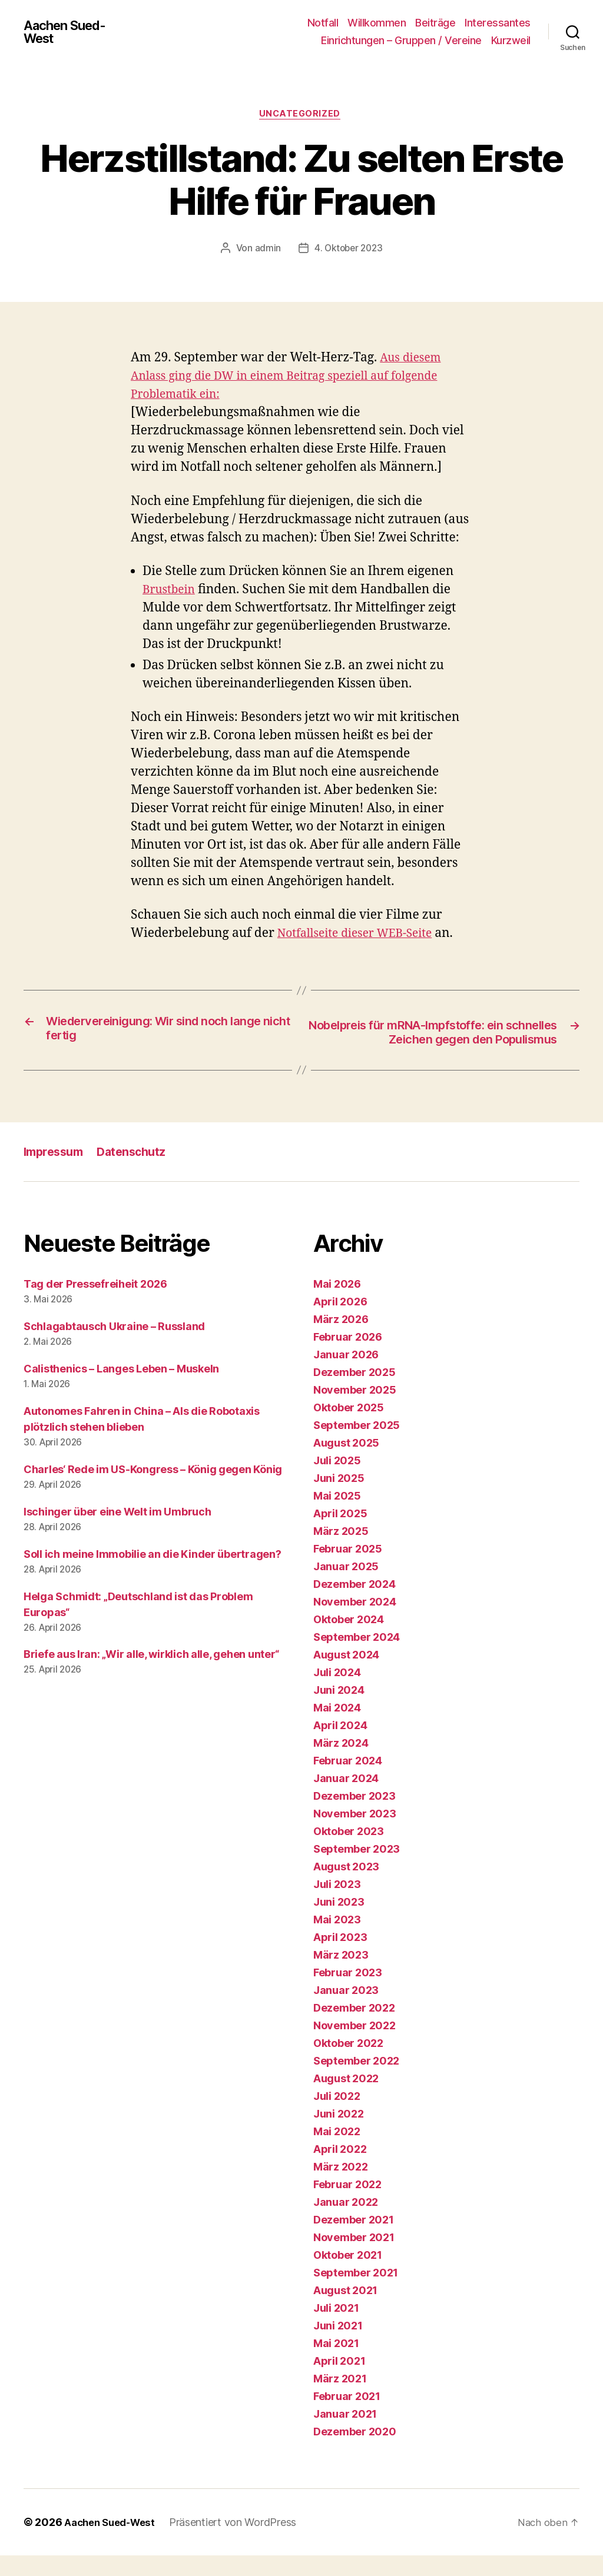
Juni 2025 (339, 1499)
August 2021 (345, 2311)
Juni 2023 (339, 1922)
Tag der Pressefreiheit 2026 (95, 1304)
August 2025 (346, 1463)
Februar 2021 (346, 2417)
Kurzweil (511, 40)
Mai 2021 (336, 2364)
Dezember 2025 (354, 1393)
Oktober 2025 (348, 1428)
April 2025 (340, 1534)
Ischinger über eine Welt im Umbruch (117, 1532)
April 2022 (339, 2169)
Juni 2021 (338, 2346)
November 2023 (354, 1834)
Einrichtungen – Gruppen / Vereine (401, 40)
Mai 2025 (337, 1516)
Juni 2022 (338, 2134)
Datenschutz (138, 1172)
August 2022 (346, 2099)
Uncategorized (301, 115)
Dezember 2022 (354, 2028)
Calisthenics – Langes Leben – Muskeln (121, 1389)
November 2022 (354, 2046)
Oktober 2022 (348, 2064)
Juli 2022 (336, 2116)
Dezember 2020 (354, 2452)
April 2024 (340, 1746)
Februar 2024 (347, 1781)
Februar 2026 (347, 1357)
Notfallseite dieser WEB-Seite (362, 935)
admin (266, 250)
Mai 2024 (337, 1728)
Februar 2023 (347, 1993)
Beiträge (435, 22)
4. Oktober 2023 (348, 250)
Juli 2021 (336, 2328)
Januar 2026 (346, 1375)
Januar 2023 (346, 2011)
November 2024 (354, 1622)
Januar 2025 (346, 1587)
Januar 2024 (346, 1799)
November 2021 (354, 2258)
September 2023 (356, 1869)
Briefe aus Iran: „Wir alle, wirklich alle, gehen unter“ (151, 1675)
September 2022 (356, 2081)
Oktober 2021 (347, 2275)
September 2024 (356, 1657)
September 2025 (356, 1446)
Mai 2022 (336, 2152)
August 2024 (346, 1675)
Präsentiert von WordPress (240, 2543)
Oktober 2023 (348, 1852)
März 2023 (341, 1975)
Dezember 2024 (354, 1604)
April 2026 (340, 1322)
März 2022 (340, 2187)
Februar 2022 (347, 2205)
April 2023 (340, 1958)
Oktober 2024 (348, 1640)
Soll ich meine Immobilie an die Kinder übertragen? (152, 1574)
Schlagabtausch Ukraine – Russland (114, 1347)
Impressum (56, 1172)
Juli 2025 (337, 1481)
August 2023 (346, 1887)
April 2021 (339, 2381)
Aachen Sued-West (69, 32)
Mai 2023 (337, 1940)
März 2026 (341, 1340)
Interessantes (498, 22)
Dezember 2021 (353, 2240)
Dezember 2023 (354, 1816)
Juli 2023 (337, 1905)
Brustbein (171, 591)
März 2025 (341, 1551)
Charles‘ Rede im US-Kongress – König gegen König (153, 1490)
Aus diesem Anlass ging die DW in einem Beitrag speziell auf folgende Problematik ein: (298, 378)
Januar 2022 (345, 2222)
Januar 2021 (345, 2434)
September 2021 (355, 2293)
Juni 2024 (339, 1710)
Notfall (323, 22)
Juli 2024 (337, 1693)
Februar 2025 (347, 1569)
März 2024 (341, 1763)
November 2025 (354, 1410)
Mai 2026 (337, 1304)
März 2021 (340, 2399)
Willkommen (376, 22)
